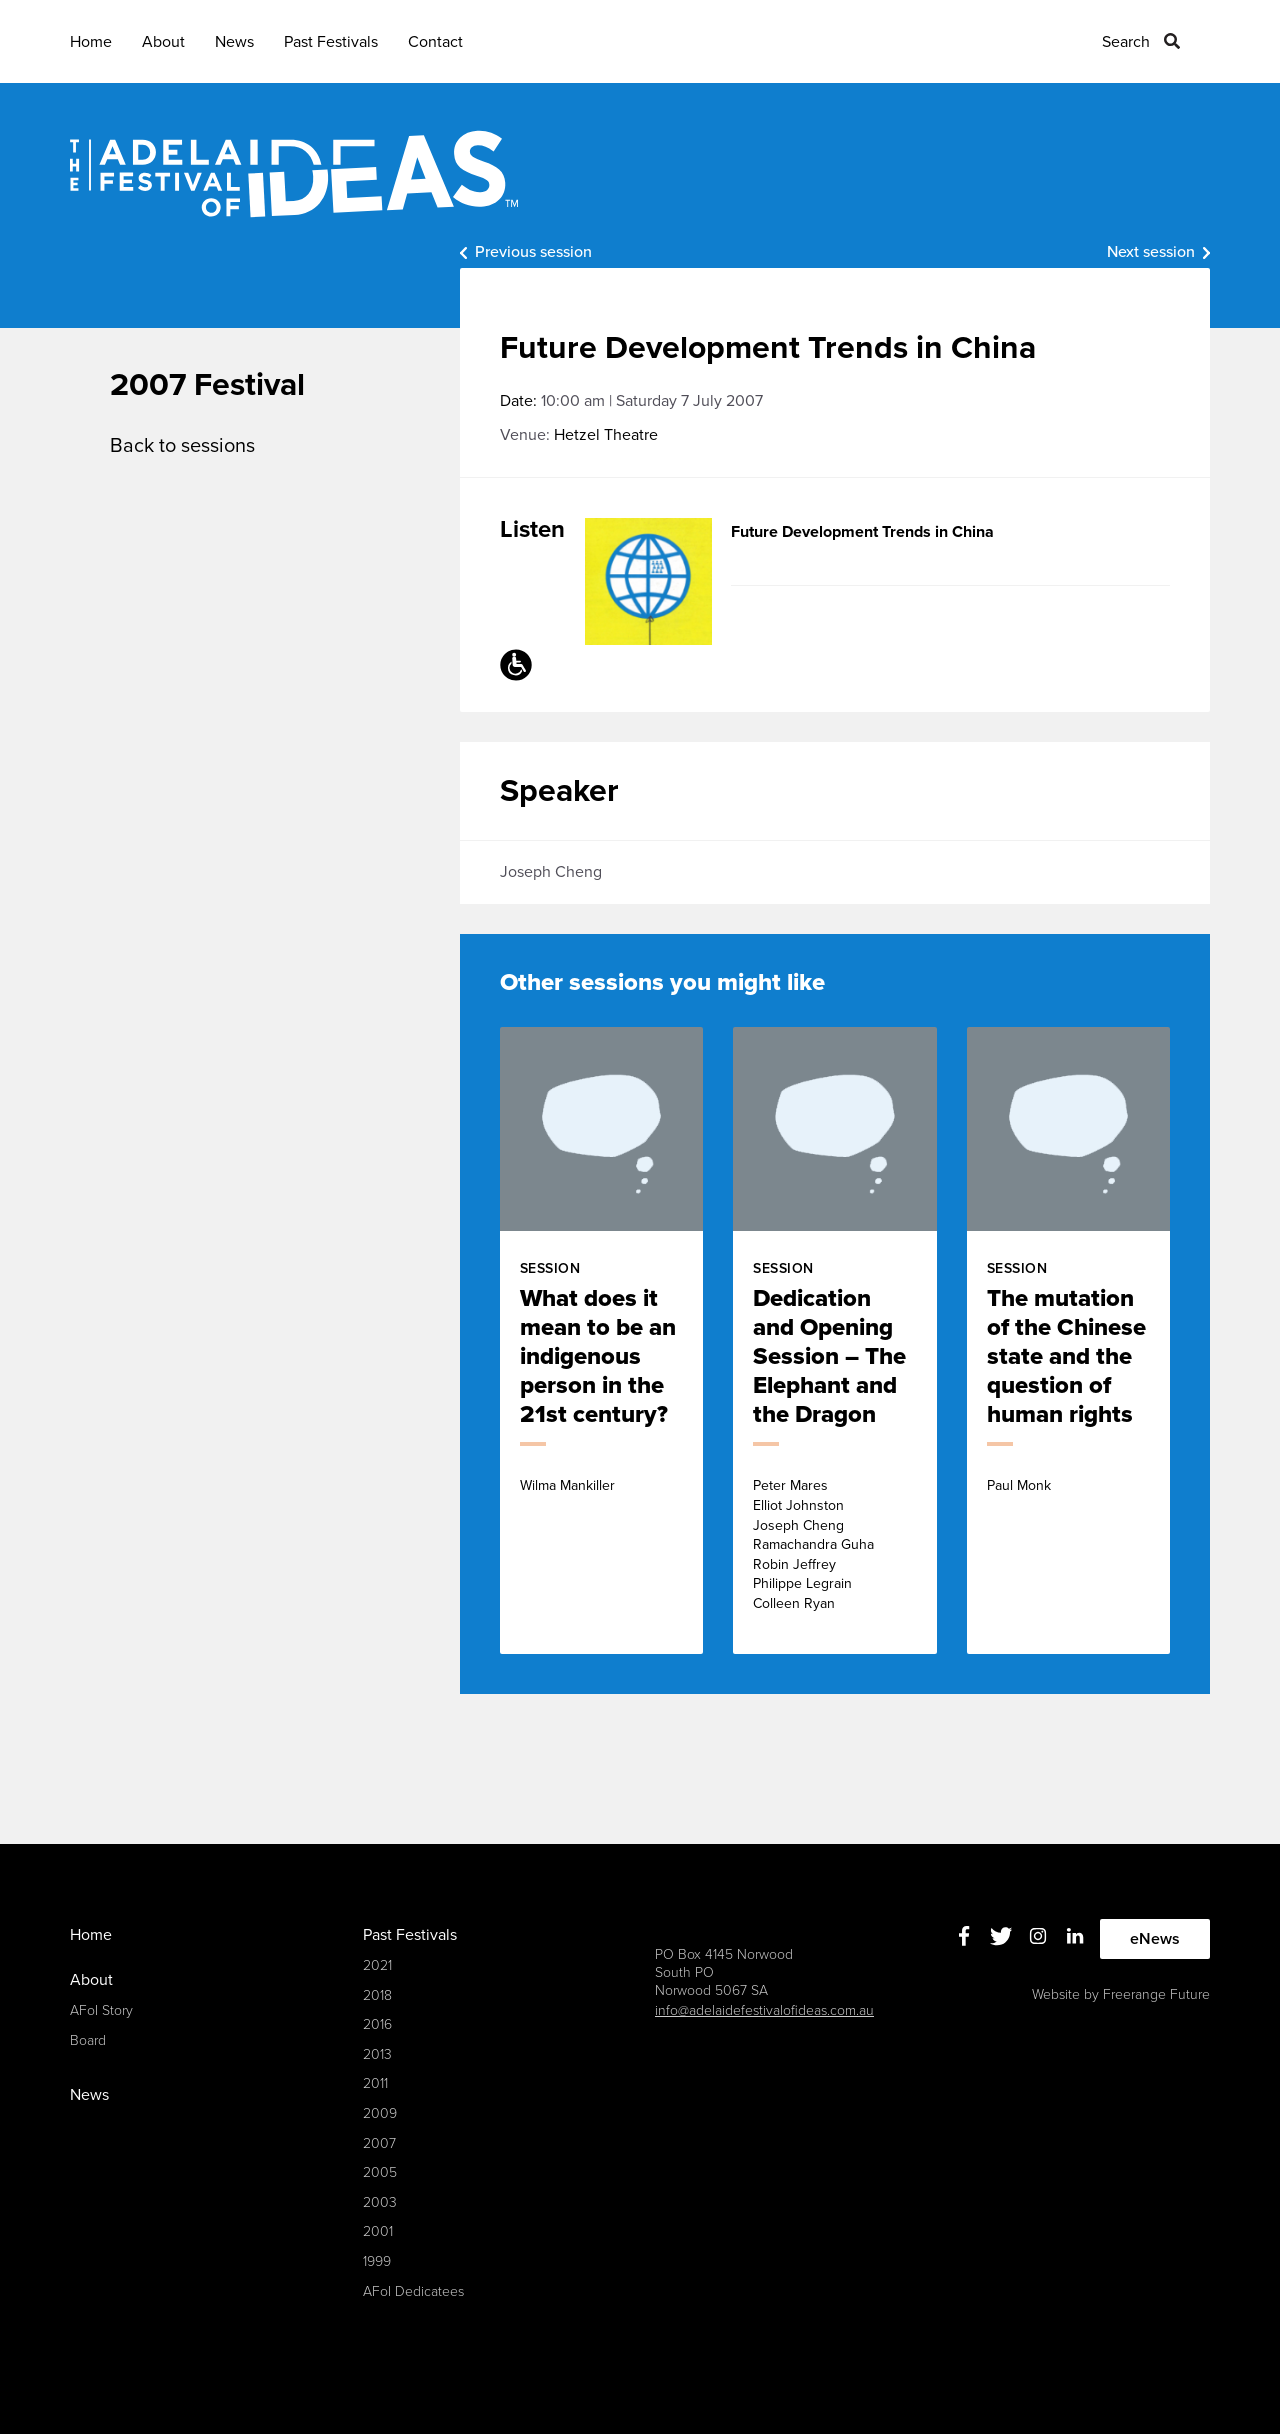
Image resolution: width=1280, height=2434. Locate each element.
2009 (380, 2113)
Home (91, 42)
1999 (377, 2261)
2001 (378, 2231)
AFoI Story (101, 2010)
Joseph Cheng (551, 872)
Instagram (1038, 1936)
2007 (379, 2143)
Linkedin (1075, 1936)
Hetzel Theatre (606, 435)
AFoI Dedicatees (413, 2291)
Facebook (964, 1936)
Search (1126, 42)
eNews (1155, 1939)
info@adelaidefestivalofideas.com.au (764, 2010)
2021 (377, 1965)
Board (88, 2040)
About (163, 42)
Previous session (533, 252)
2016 (377, 2024)
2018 (377, 1995)
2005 (380, 2172)
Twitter (1001, 1936)
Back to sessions (182, 446)
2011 (375, 2083)
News (234, 42)
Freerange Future (1156, 1994)
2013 (377, 2054)
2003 (380, 2202)
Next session (1151, 252)
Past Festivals (331, 42)
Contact (435, 42)
